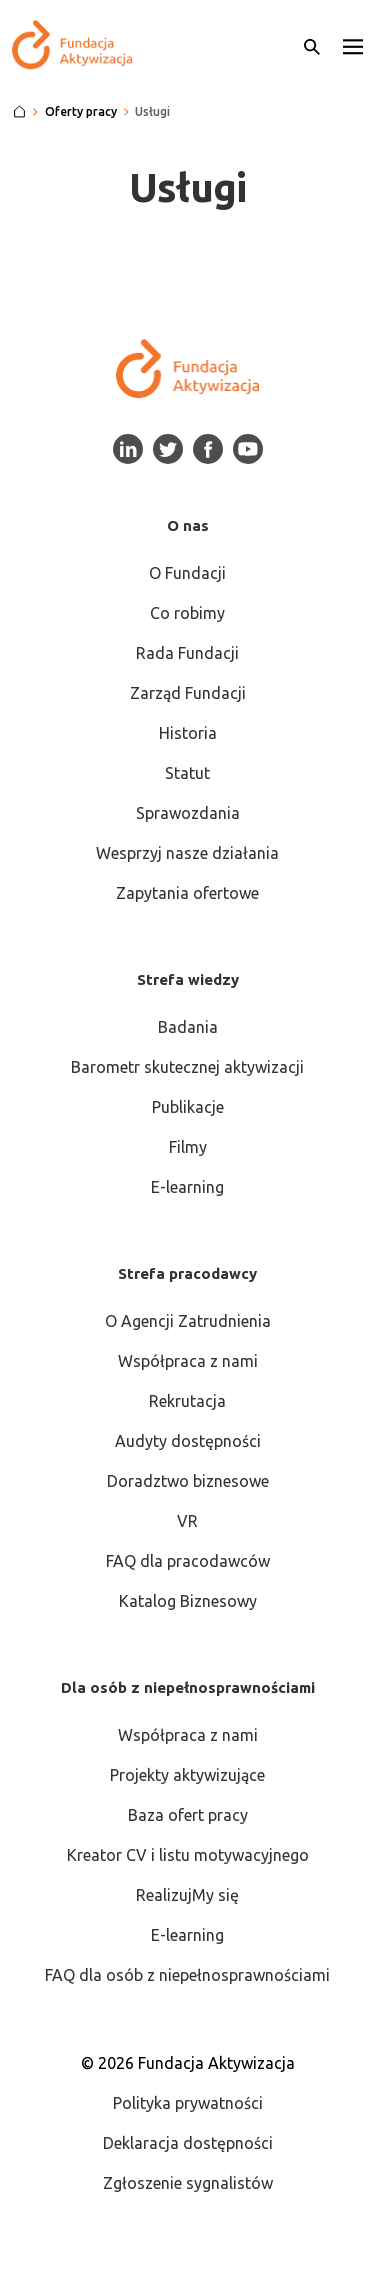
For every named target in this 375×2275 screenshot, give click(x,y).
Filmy (188, 1147)
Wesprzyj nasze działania (187, 853)
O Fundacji (187, 573)
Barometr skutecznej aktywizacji (187, 1067)
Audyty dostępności (188, 1441)
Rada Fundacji (187, 653)
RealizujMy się (187, 1895)
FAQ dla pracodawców (188, 1561)
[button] (353, 45)
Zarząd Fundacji (188, 693)
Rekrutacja (187, 1401)
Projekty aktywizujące (187, 1775)
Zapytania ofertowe (187, 893)
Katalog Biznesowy (188, 1601)
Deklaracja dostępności (188, 2143)
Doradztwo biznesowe (188, 1481)
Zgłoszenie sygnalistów (188, 2183)
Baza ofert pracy (188, 1815)
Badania (188, 1027)
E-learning (187, 1187)
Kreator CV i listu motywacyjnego (188, 1855)
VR (187, 1521)
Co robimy (187, 613)
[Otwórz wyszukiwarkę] (312, 45)
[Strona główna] (19, 112)
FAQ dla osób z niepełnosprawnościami (187, 1975)
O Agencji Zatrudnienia (188, 1321)
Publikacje (188, 1107)
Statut (187, 773)
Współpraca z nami (188, 1361)
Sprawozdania (188, 813)
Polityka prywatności (188, 2103)
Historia (188, 733)
